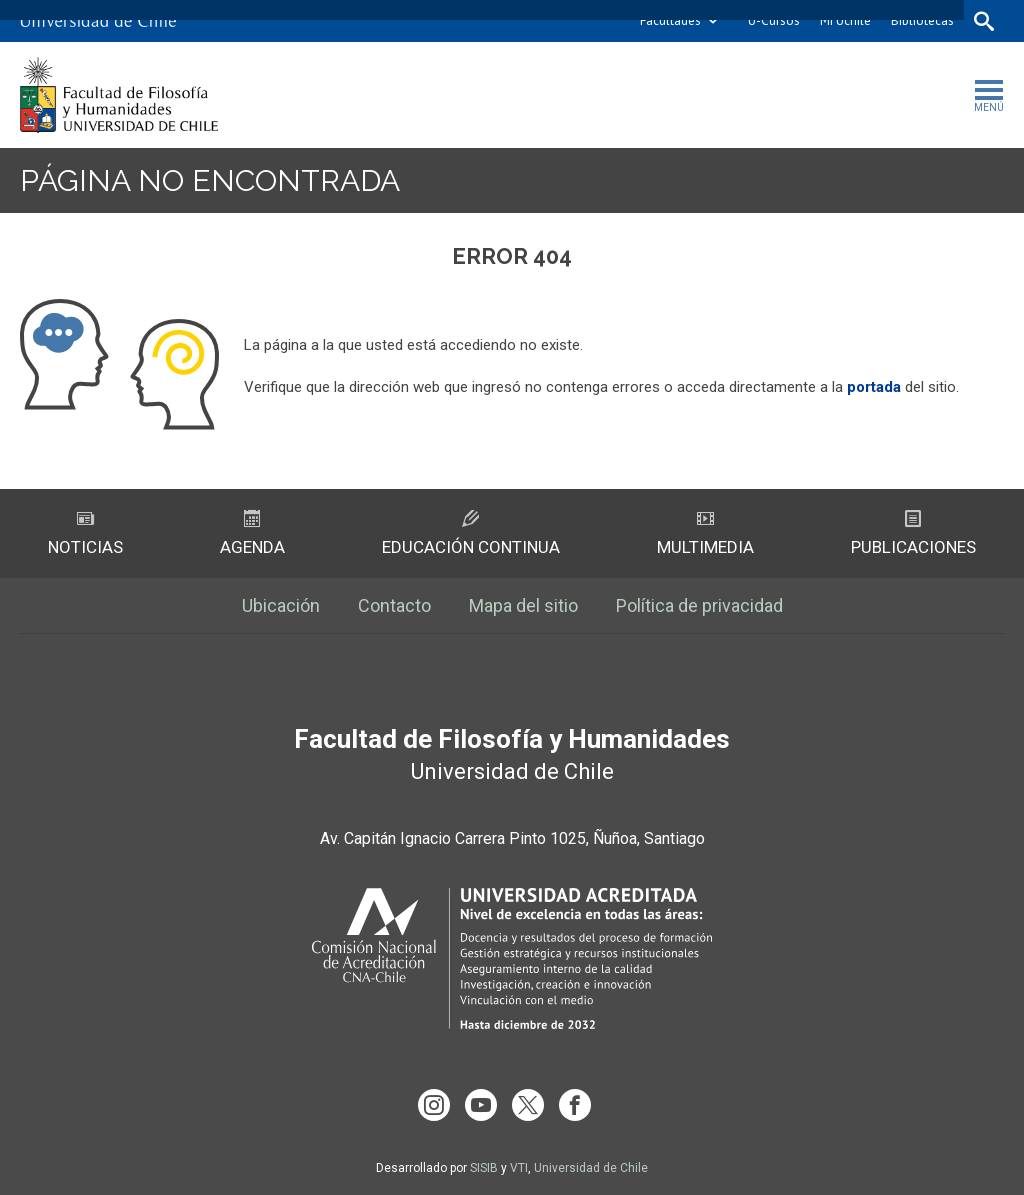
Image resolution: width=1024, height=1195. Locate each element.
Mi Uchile (845, 20)
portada (874, 387)
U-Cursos (774, 20)
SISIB (484, 1168)
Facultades (670, 20)
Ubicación (281, 605)
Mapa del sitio (523, 605)
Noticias (85, 533)
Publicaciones (913, 533)
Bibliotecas (922, 20)
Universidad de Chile (591, 1168)
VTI (519, 1168)
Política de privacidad (699, 605)
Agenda (252, 533)
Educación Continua (471, 533)
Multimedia (705, 533)
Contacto (394, 605)
